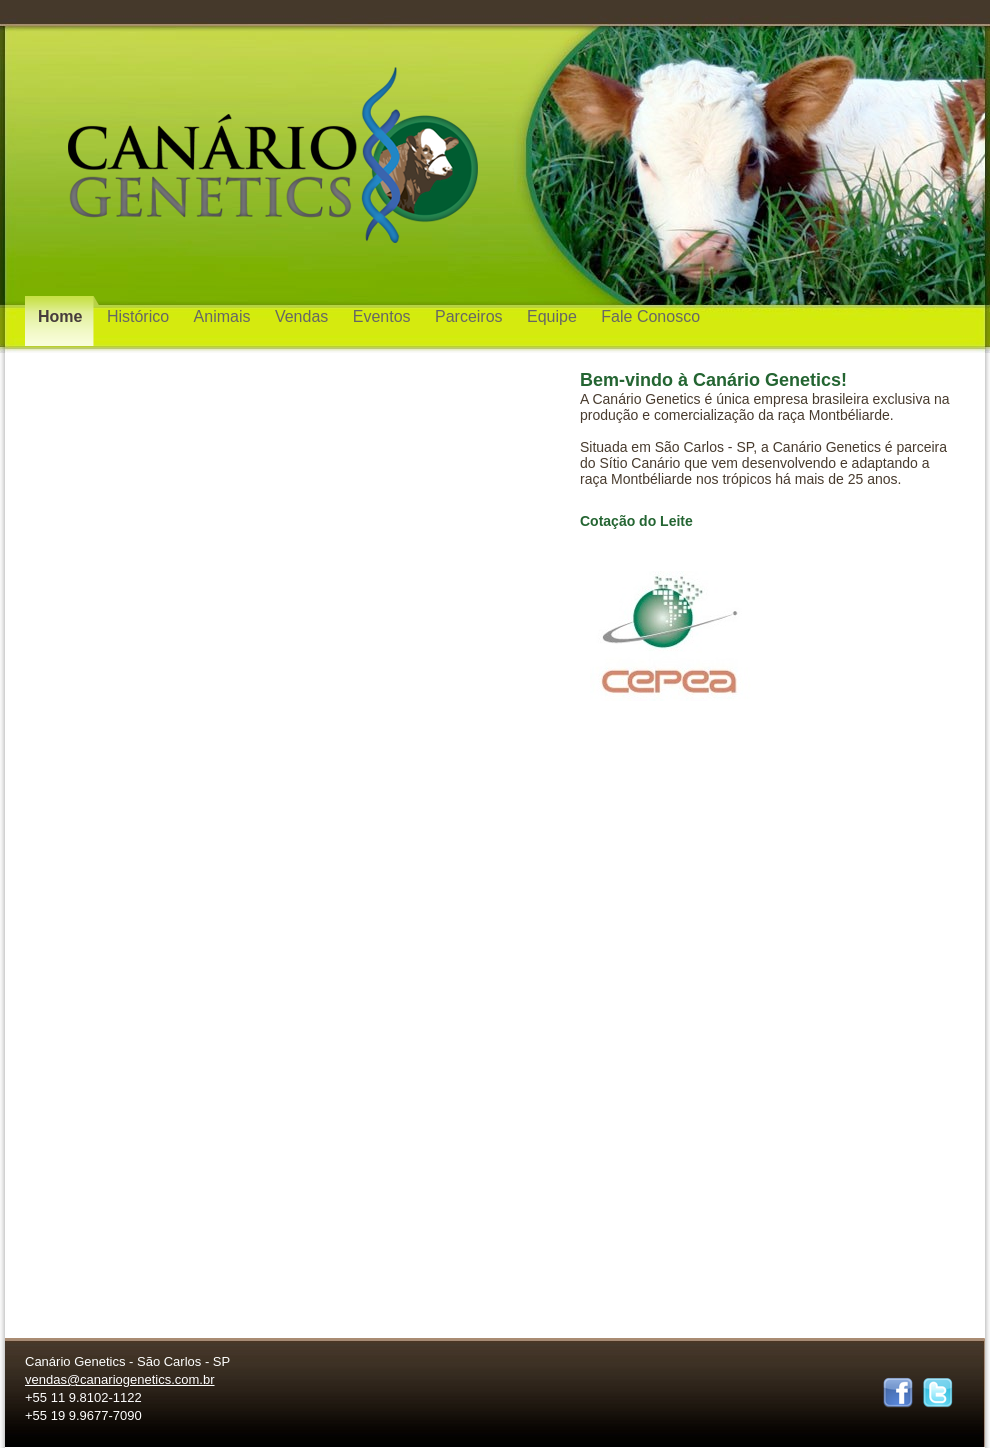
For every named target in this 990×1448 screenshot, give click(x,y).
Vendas (304, 316)
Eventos (384, 316)
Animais (224, 316)
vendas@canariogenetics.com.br (120, 1379)
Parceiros (471, 316)
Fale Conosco (650, 316)
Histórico (140, 316)
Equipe (554, 316)
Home (62, 316)
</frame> (849, 327)
